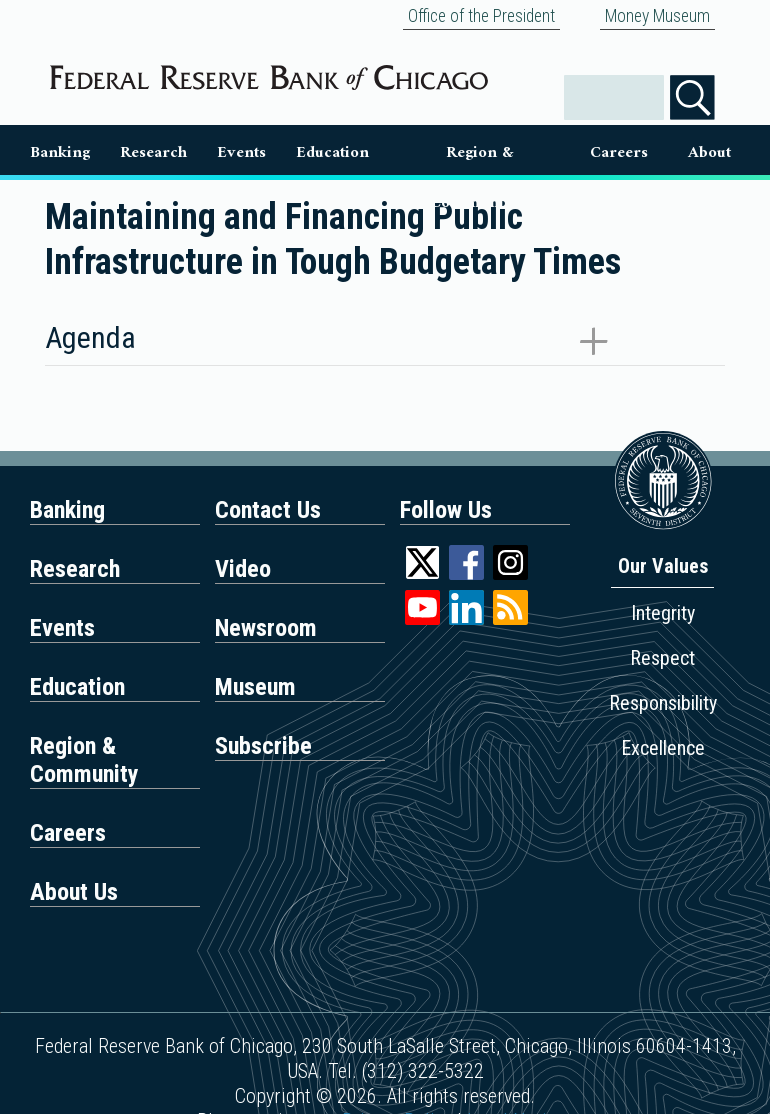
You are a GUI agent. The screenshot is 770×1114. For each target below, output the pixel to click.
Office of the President (481, 16)
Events (241, 152)
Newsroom (266, 628)
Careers (619, 152)
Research (153, 152)
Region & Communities (479, 156)
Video (243, 569)
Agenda (90, 337)
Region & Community (84, 760)
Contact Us (268, 510)
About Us (709, 156)
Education (332, 152)
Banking (60, 152)
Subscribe (263, 746)
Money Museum (657, 16)
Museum (255, 687)
